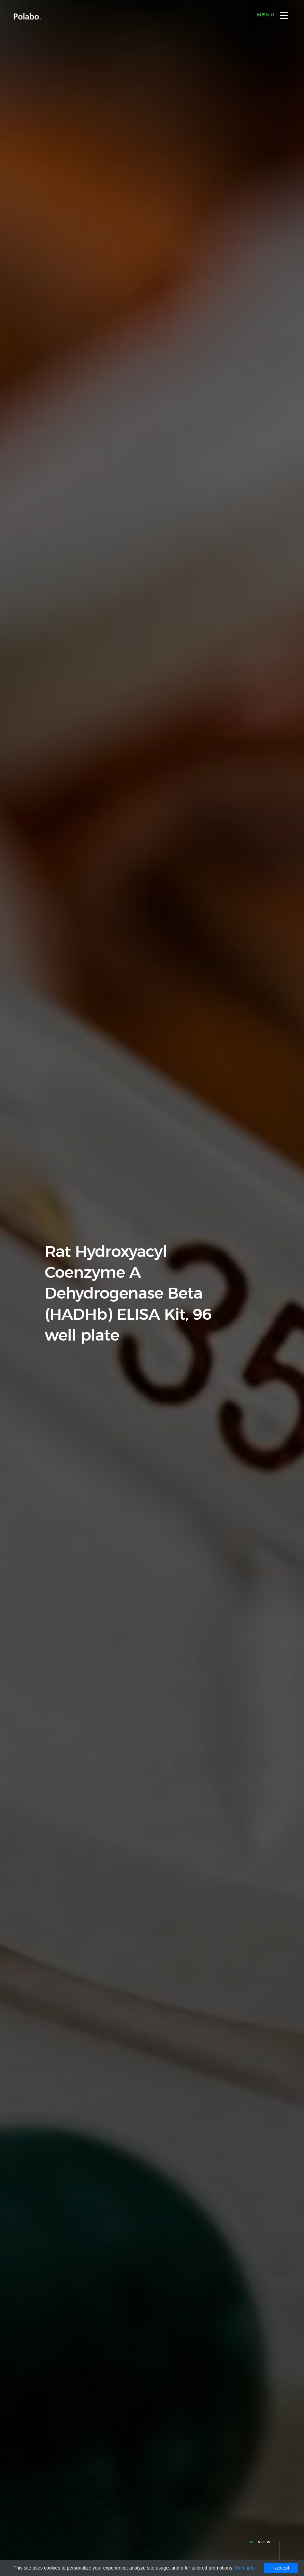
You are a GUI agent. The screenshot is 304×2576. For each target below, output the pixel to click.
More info (245, 2568)
